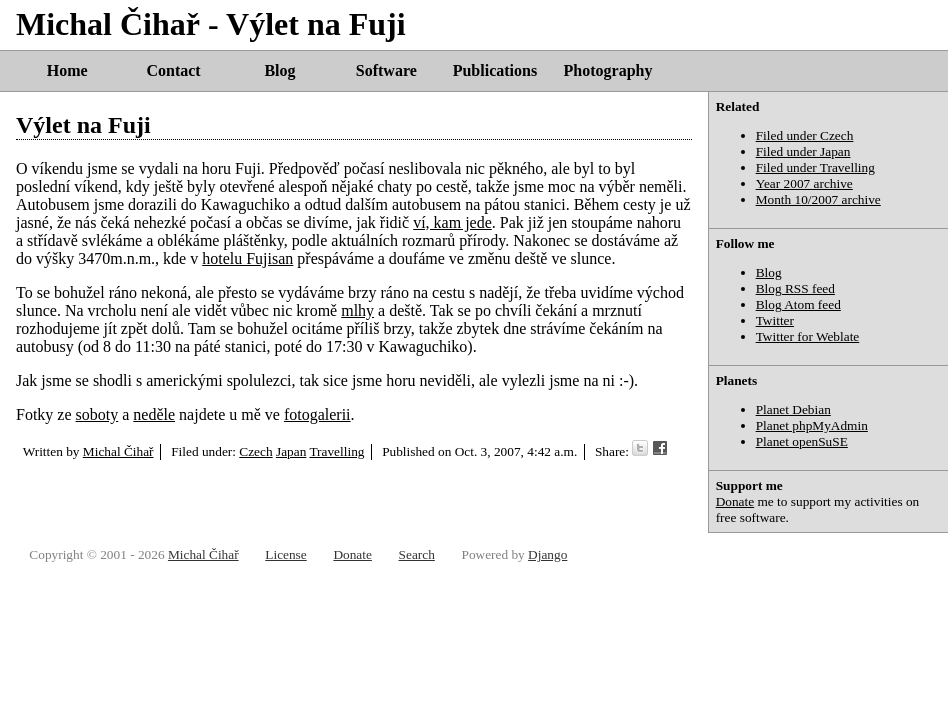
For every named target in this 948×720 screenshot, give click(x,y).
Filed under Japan (803, 151)
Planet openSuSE (802, 441)
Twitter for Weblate (808, 336)
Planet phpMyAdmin (812, 425)
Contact (173, 70)
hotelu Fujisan (247, 258)
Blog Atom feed (798, 304)
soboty (97, 414)
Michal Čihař (118, 451)
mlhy (357, 310)
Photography (608, 70)
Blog (279, 70)
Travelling (336, 451)
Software (386, 70)
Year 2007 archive (804, 183)
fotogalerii (317, 414)
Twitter (775, 320)
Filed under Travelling (815, 167)
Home (67, 70)
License (285, 554)
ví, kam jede (452, 222)
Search (417, 554)
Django (547, 554)
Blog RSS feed (795, 288)
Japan (291, 451)
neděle (154, 414)
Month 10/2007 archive (818, 199)
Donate (735, 501)
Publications (495, 70)
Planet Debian (793, 409)
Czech (255, 451)
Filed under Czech (805, 135)
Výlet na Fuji (83, 125)
